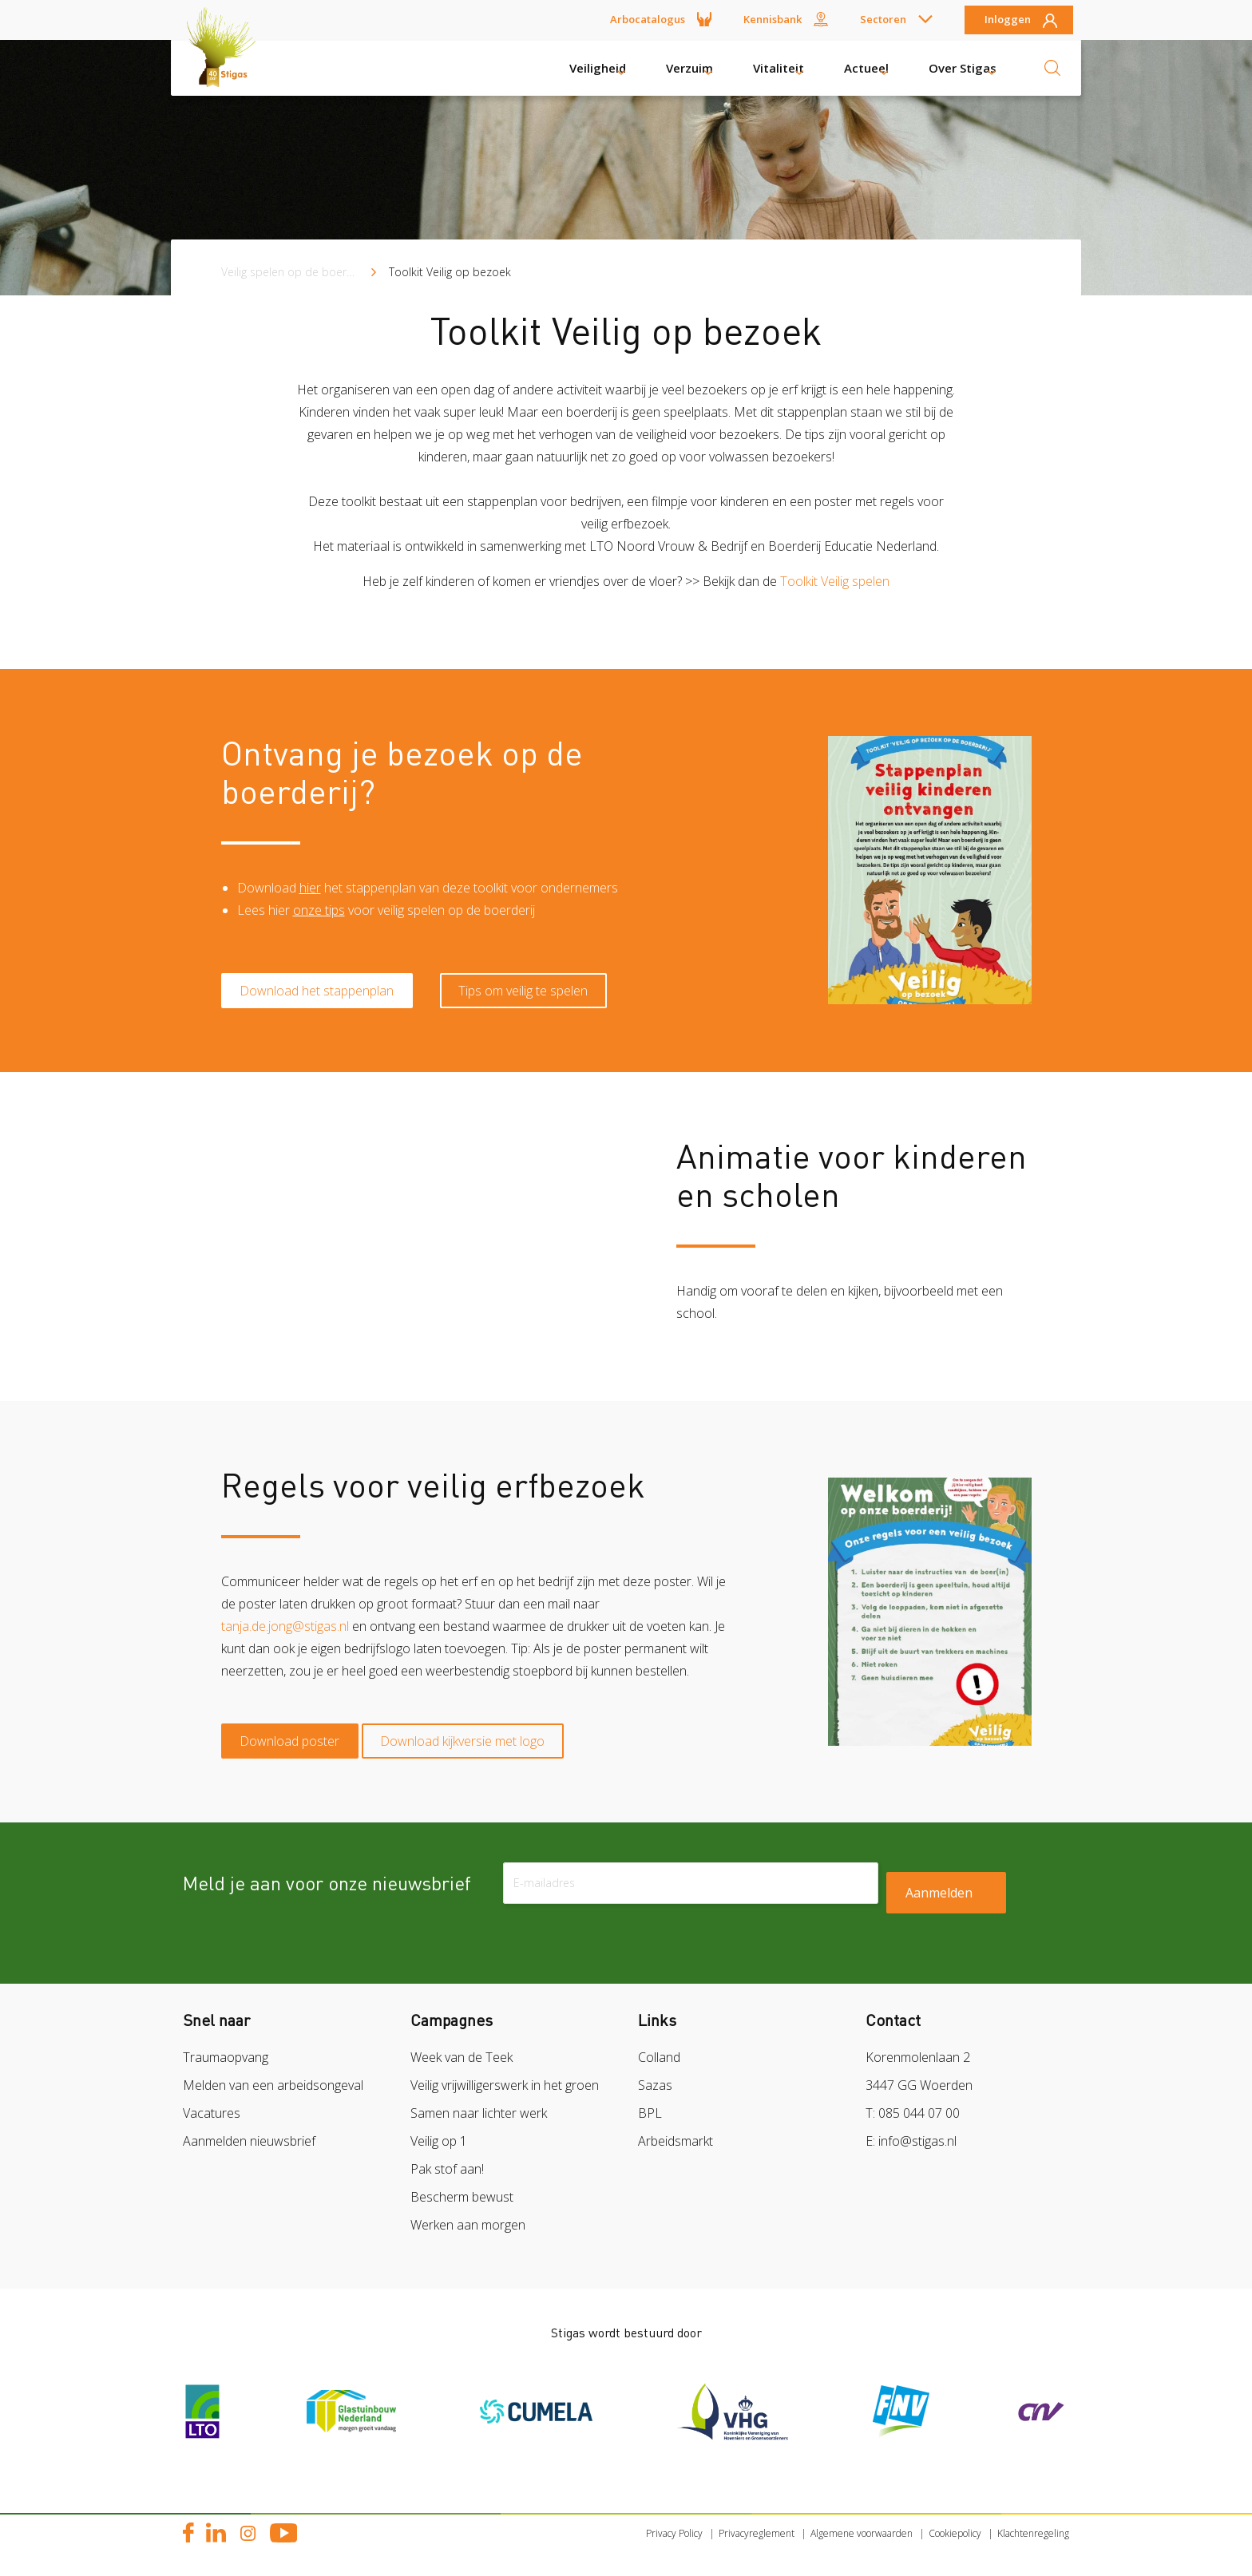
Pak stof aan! (447, 2158)
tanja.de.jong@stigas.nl (285, 1619)
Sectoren (883, 19)
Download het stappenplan (324, 977)
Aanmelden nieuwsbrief (249, 2130)
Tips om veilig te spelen (543, 977)
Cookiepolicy (955, 2523)
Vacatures (211, 2102)
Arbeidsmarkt (675, 2130)
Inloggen (1008, 20)
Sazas (655, 2074)
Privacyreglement (756, 2523)
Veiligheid (597, 68)
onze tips (319, 913)
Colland (659, 2047)
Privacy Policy (674, 2523)
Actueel (866, 68)
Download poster (297, 1727)
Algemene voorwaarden (861, 2523)
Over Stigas (962, 68)
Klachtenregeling (1033, 2523)
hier (310, 891)
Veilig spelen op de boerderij (295, 271)
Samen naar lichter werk (478, 2102)
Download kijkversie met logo (483, 1727)
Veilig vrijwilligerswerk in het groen (504, 2074)
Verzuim (689, 68)
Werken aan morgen (467, 2214)
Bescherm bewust (461, 2186)
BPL (650, 2102)
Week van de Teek (461, 2047)
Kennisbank (772, 19)
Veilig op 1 (438, 2130)
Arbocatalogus (647, 19)
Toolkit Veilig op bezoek (450, 271)
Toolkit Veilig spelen (834, 581)
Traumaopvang (225, 2047)
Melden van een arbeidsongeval (273, 2074)
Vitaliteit (778, 68)
